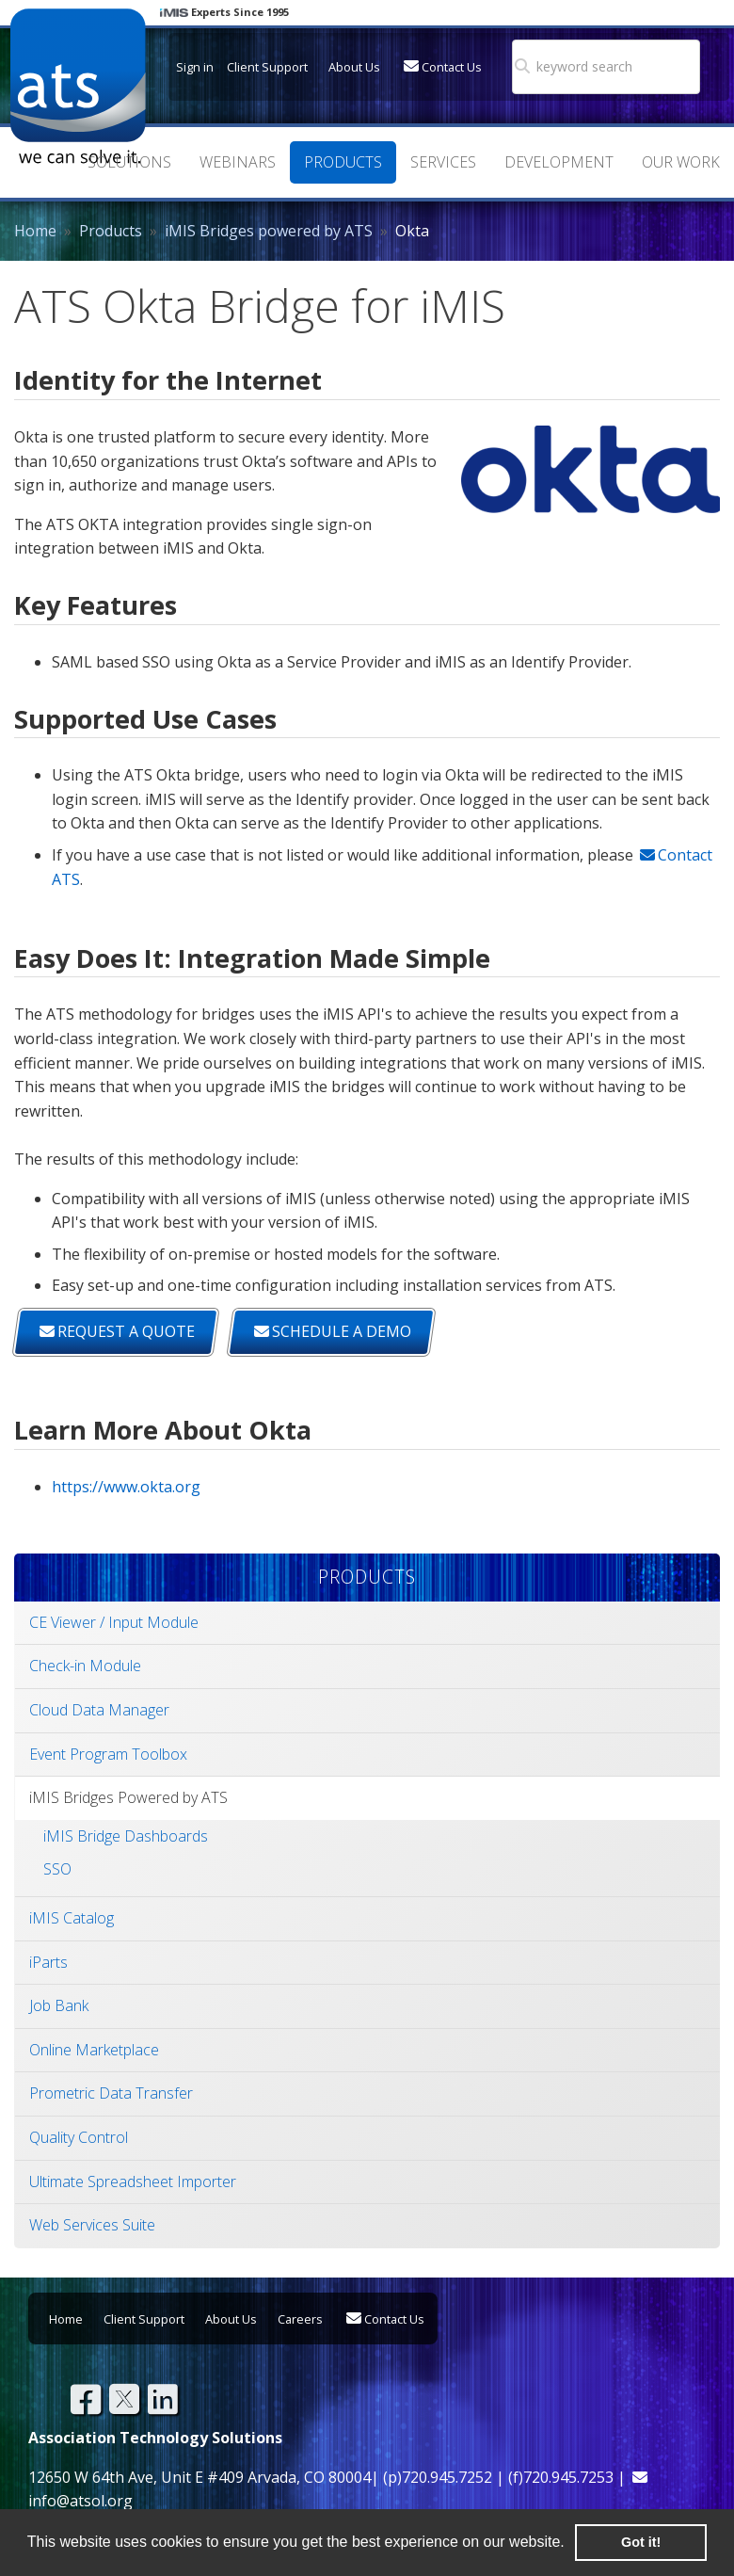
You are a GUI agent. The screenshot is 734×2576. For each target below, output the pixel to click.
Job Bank (58, 2005)
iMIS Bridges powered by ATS (269, 230)
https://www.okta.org (126, 1486)
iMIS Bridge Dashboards (125, 1836)
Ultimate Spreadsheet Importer (132, 2181)
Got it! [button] (641, 2542)
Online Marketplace (94, 2049)
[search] (588, 66)
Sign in (195, 66)
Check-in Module (85, 1665)
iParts (48, 1962)
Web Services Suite (92, 2224)
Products (110, 230)
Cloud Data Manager (99, 1709)
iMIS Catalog (71, 1918)
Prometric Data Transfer (111, 2093)
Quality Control (78, 2137)
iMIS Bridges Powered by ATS (128, 1797)
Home (35, 230)
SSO (57, 1869)
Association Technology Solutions (77, 86)
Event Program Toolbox (108, 1754)
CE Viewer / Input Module (114, 1622)
